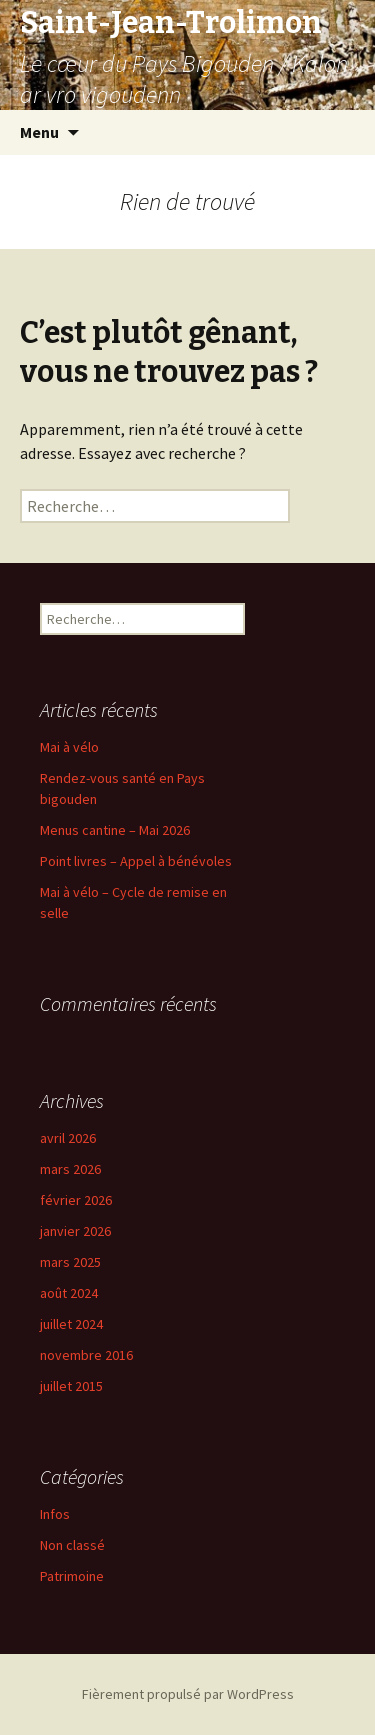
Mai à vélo (69, 747)
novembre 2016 (86, 1355)
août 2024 (69, 1293)
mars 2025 (70, 1262)
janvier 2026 (75, 1231)
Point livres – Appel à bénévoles (136, 861)
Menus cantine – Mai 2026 (115, 830)
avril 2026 (68, 1138)
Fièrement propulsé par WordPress (188, 1694)
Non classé (72, 1545)
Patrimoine (72, 1576)
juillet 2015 (71, 1386)
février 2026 (76, 1200)
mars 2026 (70, 1169)
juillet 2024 (71, 1324)
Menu (39, 132)
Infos (55, 1514)
